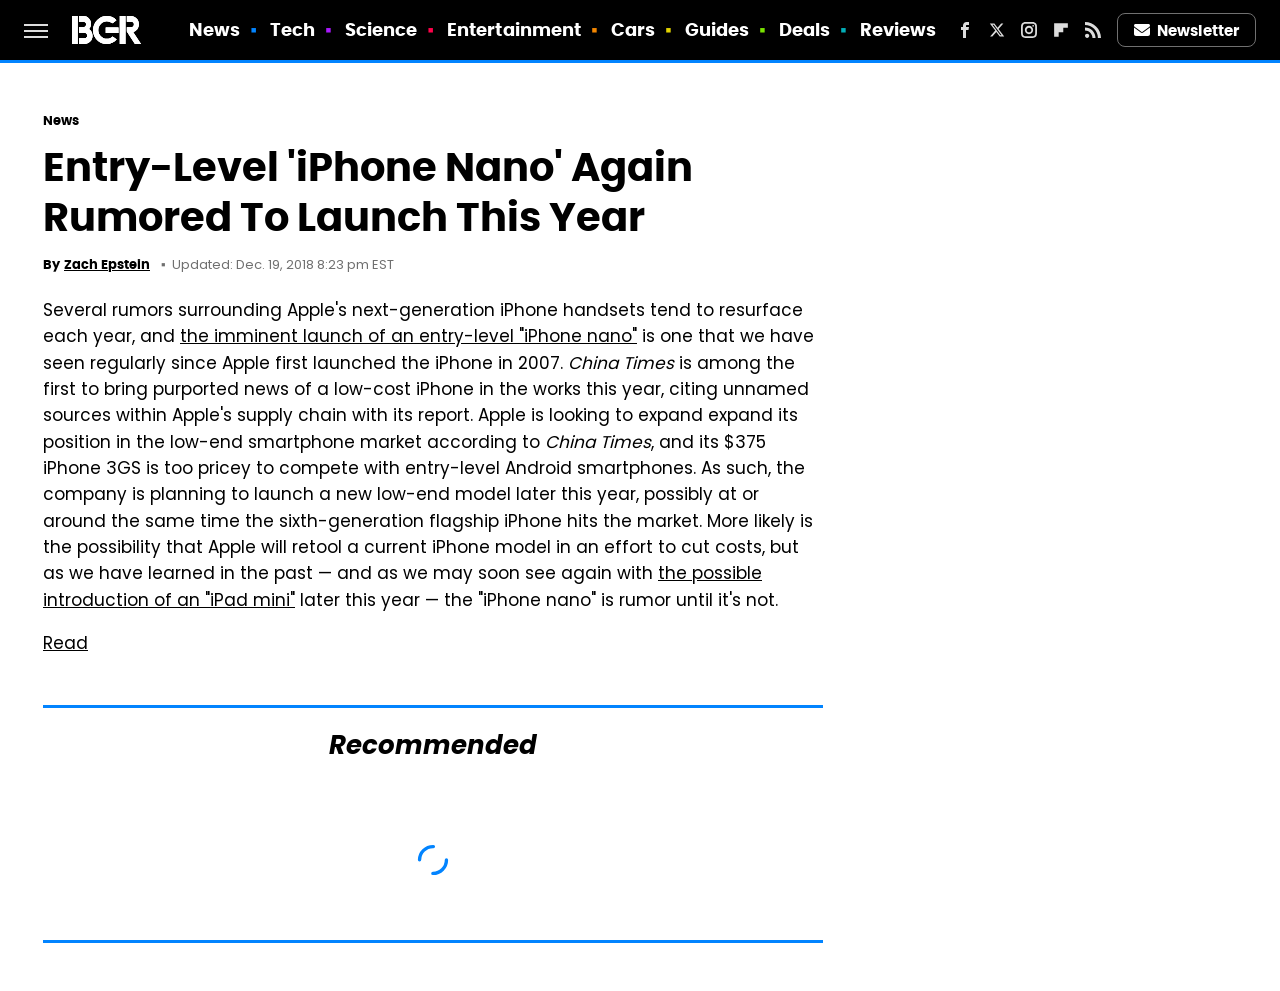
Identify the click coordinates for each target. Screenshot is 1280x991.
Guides (717, 29)
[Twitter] (997, 30)
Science (381, 29)
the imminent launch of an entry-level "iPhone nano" (408, 338)
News (214, 29)
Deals (805, 29)
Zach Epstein (107, 264)
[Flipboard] (1061, 30)
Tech (292, 29)
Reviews (898, 29)
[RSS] (1093, 30)
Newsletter (1187, 30)
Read (65, 645)
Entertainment (514, 29)
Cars (633, 29)
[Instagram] (1029, 30)
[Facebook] (965, 30)
